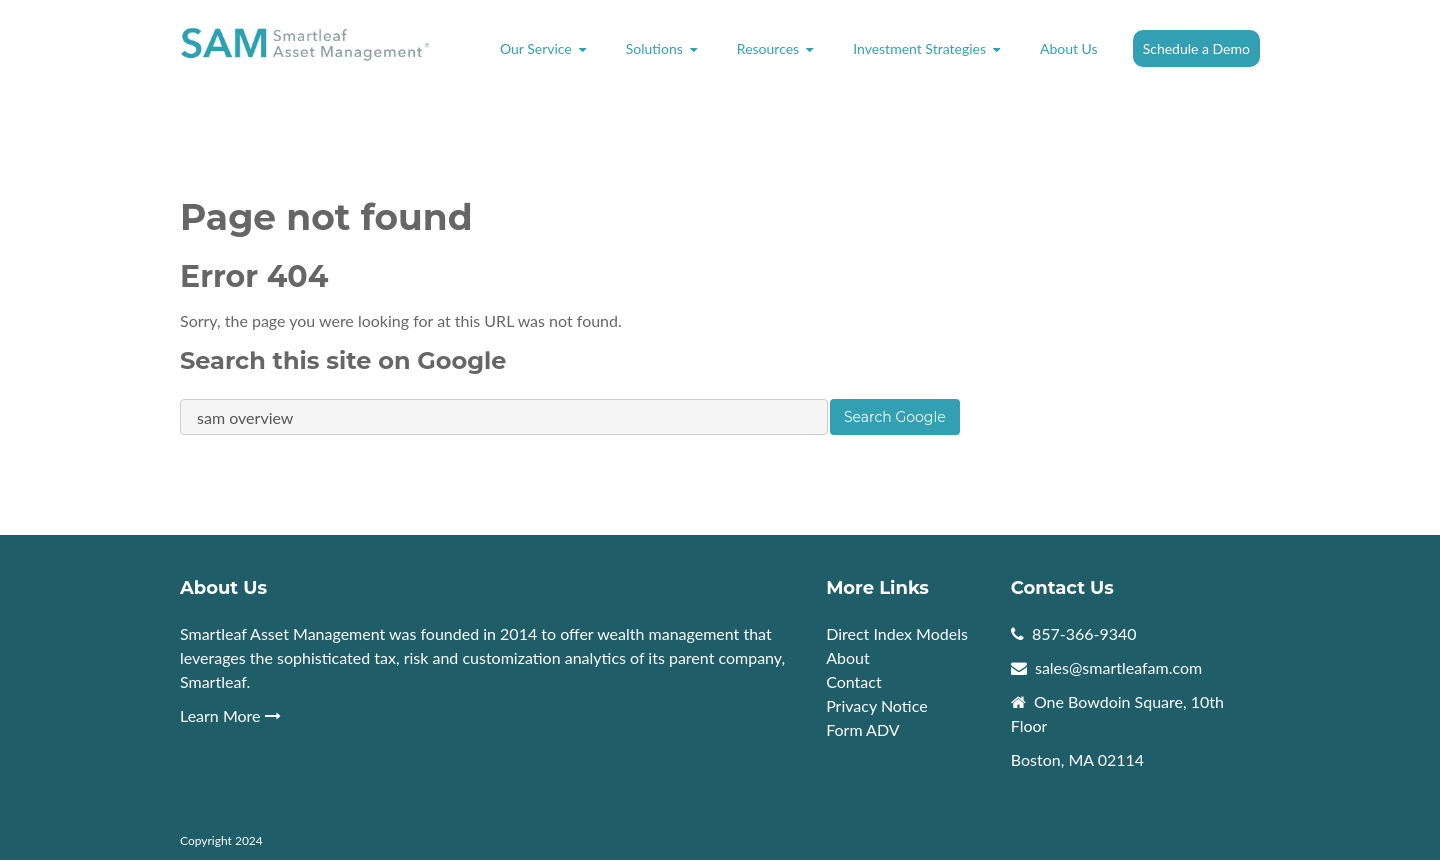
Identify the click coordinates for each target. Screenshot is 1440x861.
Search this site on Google (343, 360)
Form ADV (862, 729)
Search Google (895, 417)
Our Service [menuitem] (536, 48)
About (850, 657)
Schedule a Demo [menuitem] (1196, 48)
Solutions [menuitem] (654, 48)
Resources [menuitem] (768, 48)
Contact (853, 681)
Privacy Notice (876, 705)
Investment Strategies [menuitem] (919, 48)
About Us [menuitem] (1069, 48)
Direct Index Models (897, 633)
